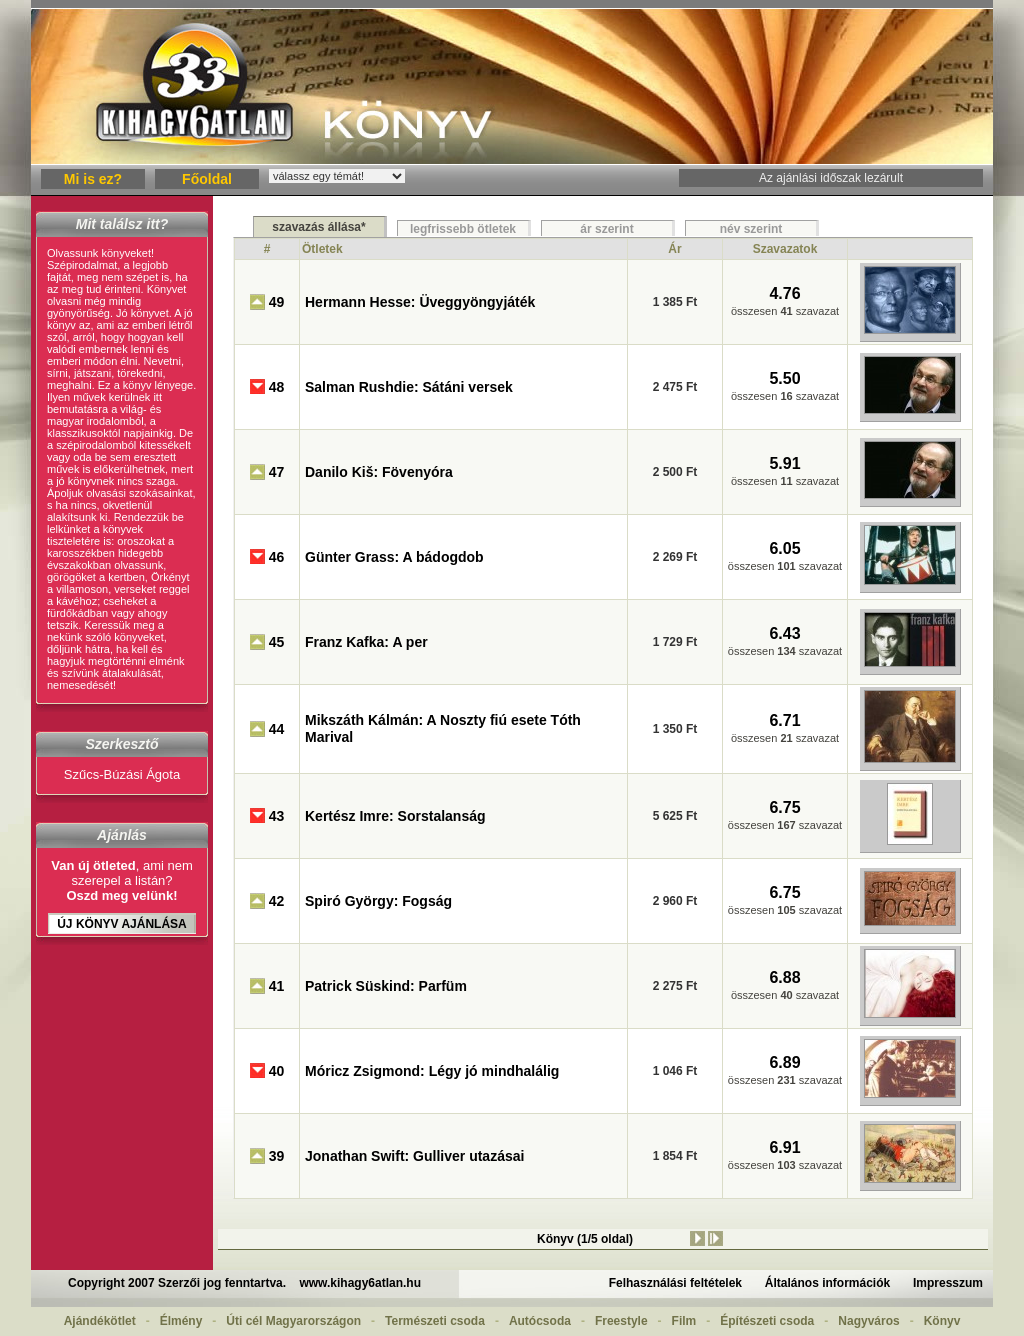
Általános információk (827, 1283)
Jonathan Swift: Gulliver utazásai (414, 1156)
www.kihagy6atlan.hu (360, 1283)
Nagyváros (868, 1321)
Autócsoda (540, 1321)
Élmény (181, 1321)
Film (684, 1321)
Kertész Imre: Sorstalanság (395, 816)
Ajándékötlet (100, 1321)
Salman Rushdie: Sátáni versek (409, 387)
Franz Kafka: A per (366, 642)
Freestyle (621, 1321)
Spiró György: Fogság (378, 901)
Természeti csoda (435, 1321)
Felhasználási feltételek (675, 1283)
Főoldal (207, 179)
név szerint (751, 229)
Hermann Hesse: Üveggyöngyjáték (420, 302)
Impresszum (948, 1283)
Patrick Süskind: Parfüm (386, 986)
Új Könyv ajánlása (122, 924)
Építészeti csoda (767, 1321)
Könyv (942, 1321)
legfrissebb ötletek (463, 229)
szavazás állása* (318, 227)
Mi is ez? (93, 179)
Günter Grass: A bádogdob (394, 557)
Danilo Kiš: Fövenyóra (379, 472)
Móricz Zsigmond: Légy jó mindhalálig (432, 1071)
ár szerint (606, 229)
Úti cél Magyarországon (293, 1321)
